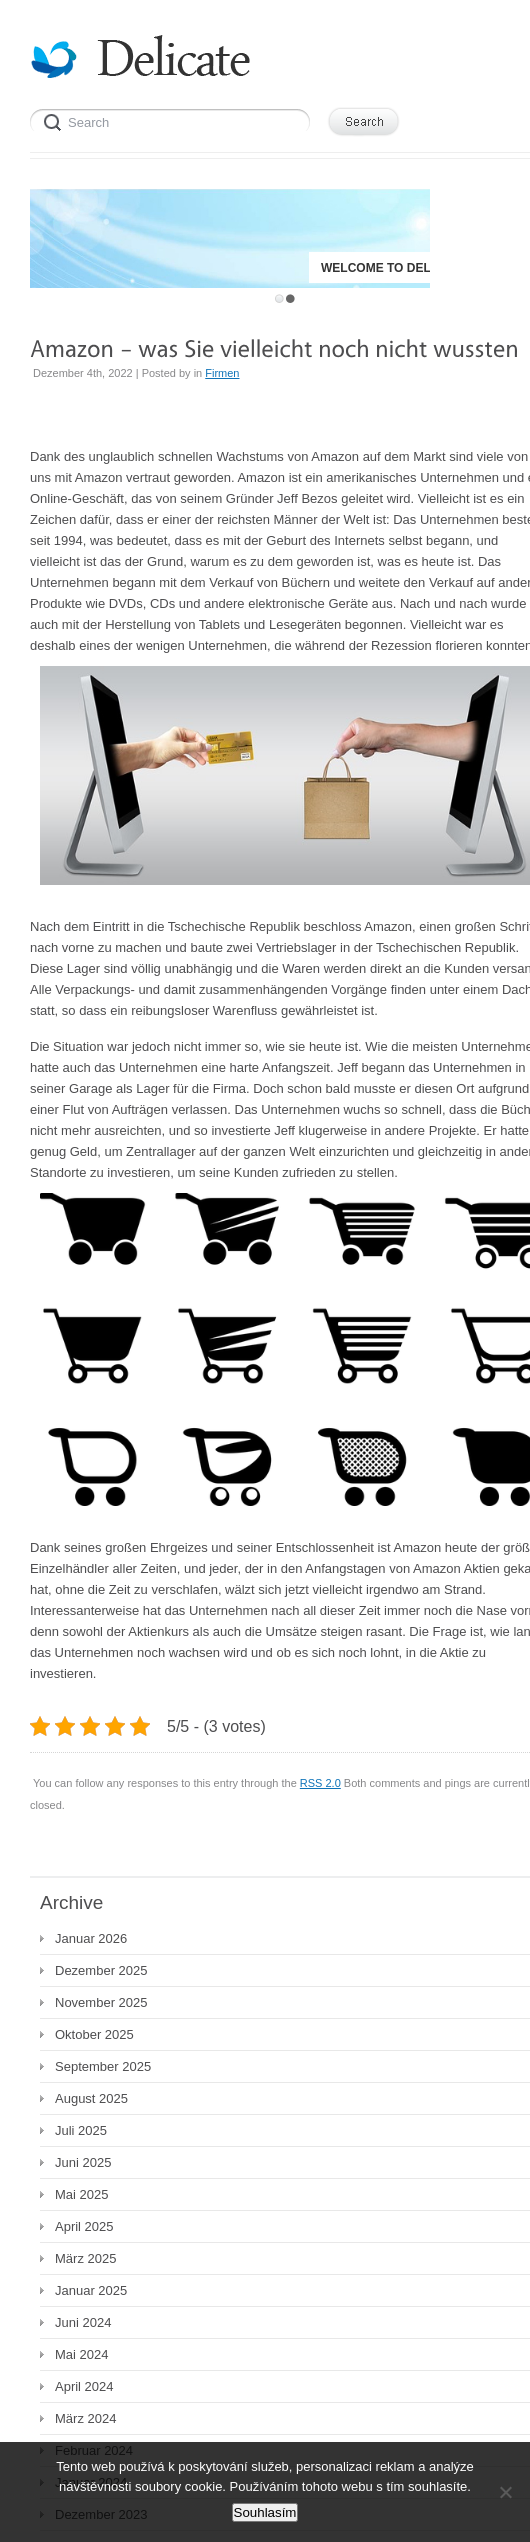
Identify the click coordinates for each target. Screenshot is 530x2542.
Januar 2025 (91, 2290)
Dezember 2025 (101, 1970)
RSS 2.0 (320, 1783)
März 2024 (85, 2418)
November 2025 (101, 2002)
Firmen (222, 373)
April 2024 (84, 2386)
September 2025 (103, 2066)
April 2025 (84, 2226)
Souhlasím (265, 2512)
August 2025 (91, 2098)
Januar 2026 (91, 1938)
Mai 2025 (81, 2194)
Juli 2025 (81, 2130)
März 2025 (85, 2258)
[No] (505, 2492)
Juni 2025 (83, 2162)
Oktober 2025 (94, 2034)
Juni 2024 (83, 2322)
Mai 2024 (81, 2354)
